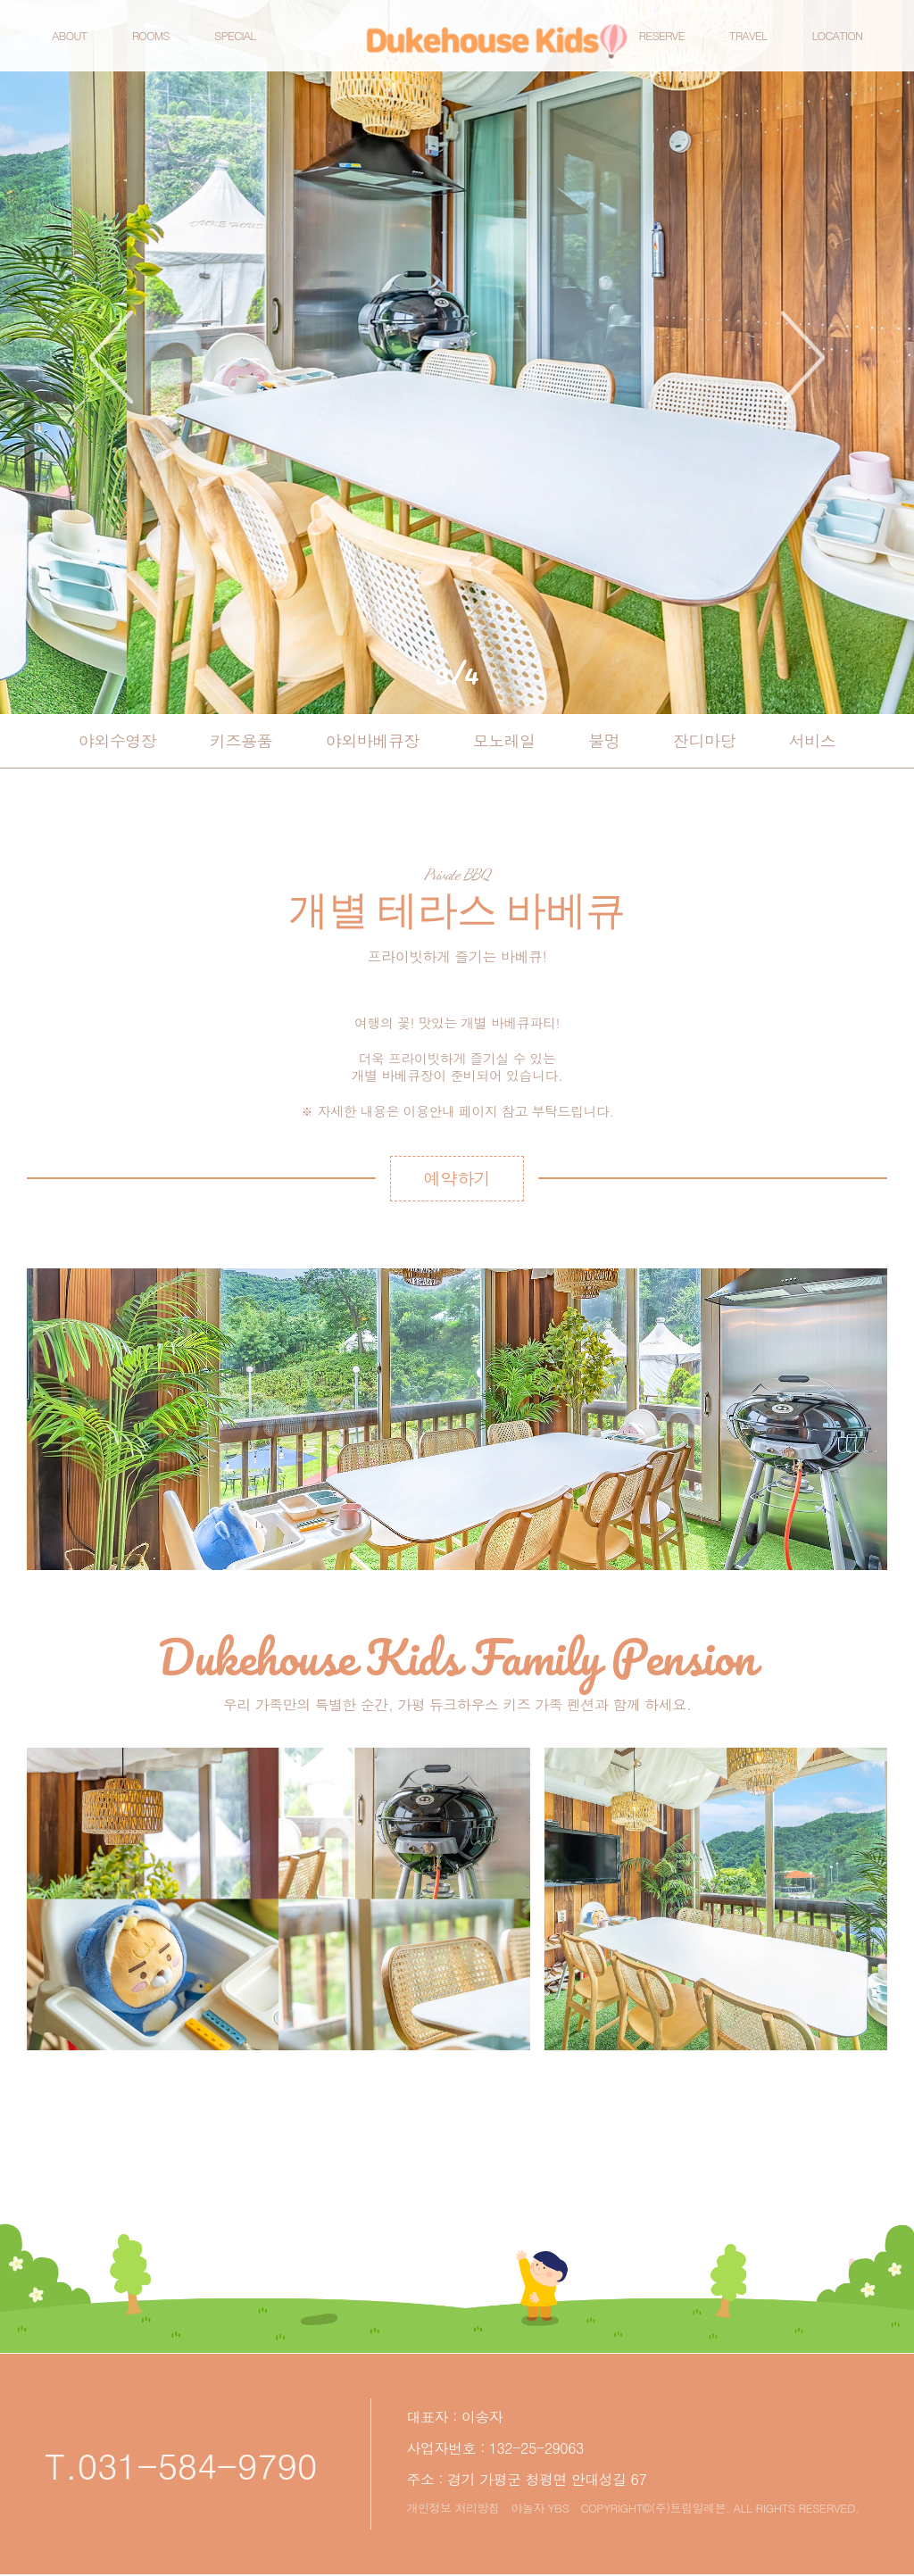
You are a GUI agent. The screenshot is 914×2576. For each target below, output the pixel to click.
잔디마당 (704, 740)
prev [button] (111, 357)
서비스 (812, 740)
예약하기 (880, 46)
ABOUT (84, 45)
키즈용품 (241, 740)
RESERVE (646, 45)
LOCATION (821, 45)
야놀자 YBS (540, 2508)
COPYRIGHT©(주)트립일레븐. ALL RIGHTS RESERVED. (719, 2508)
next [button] (803, 357)
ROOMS (166, 45)
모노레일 (504, 740)
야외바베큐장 (373, 740)
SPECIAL (249, 45)
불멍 (603, 740)
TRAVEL (733, 45)
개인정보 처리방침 (453, 2508)
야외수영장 (118, 740)
